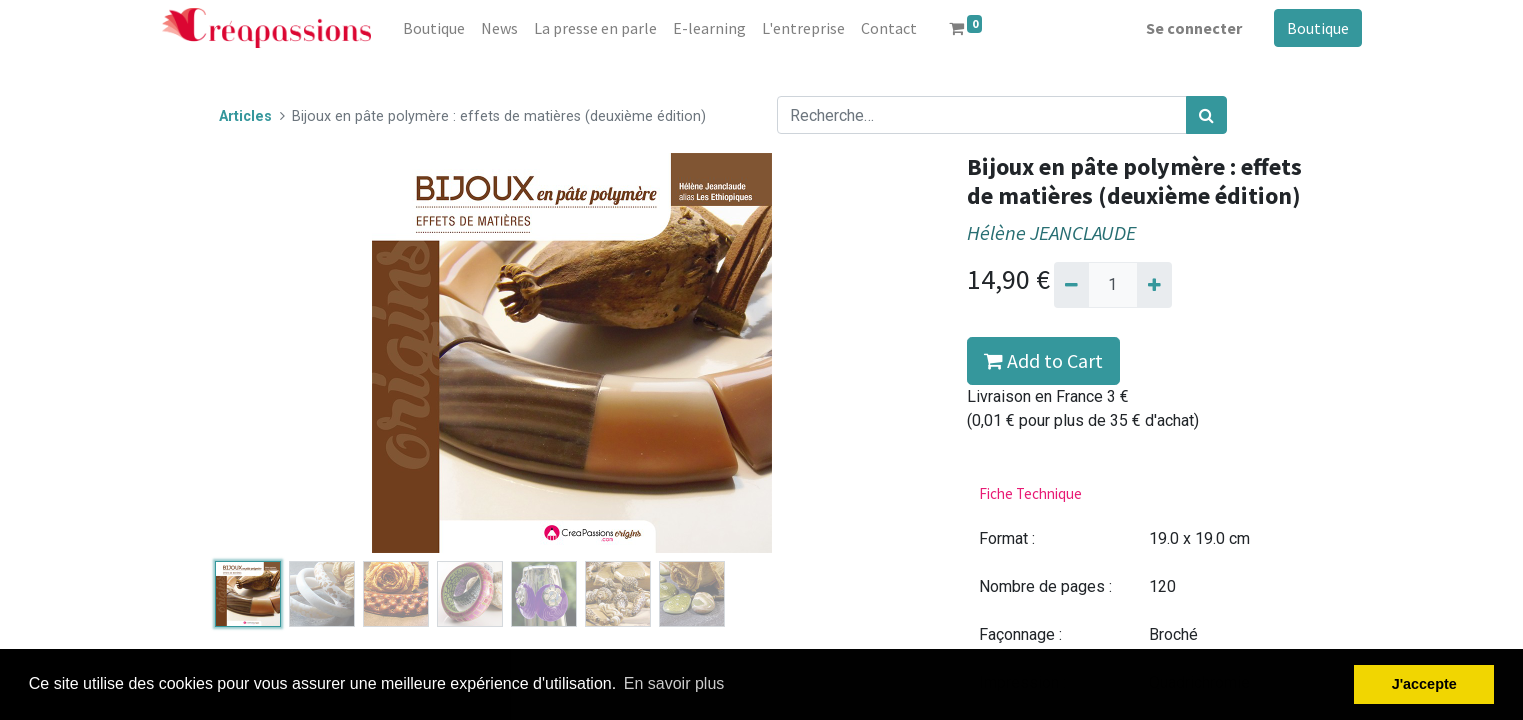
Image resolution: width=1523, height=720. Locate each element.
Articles (245, 116)
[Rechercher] (1206, 115)
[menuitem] (434, 28)
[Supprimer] (1071, 285)
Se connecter (1194, 28)
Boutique (1318, 28)
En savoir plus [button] (674, 683)
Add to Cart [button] (1043, 360)
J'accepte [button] (1424, 684)
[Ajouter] (1154, 285)
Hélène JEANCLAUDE (1051, 233)
